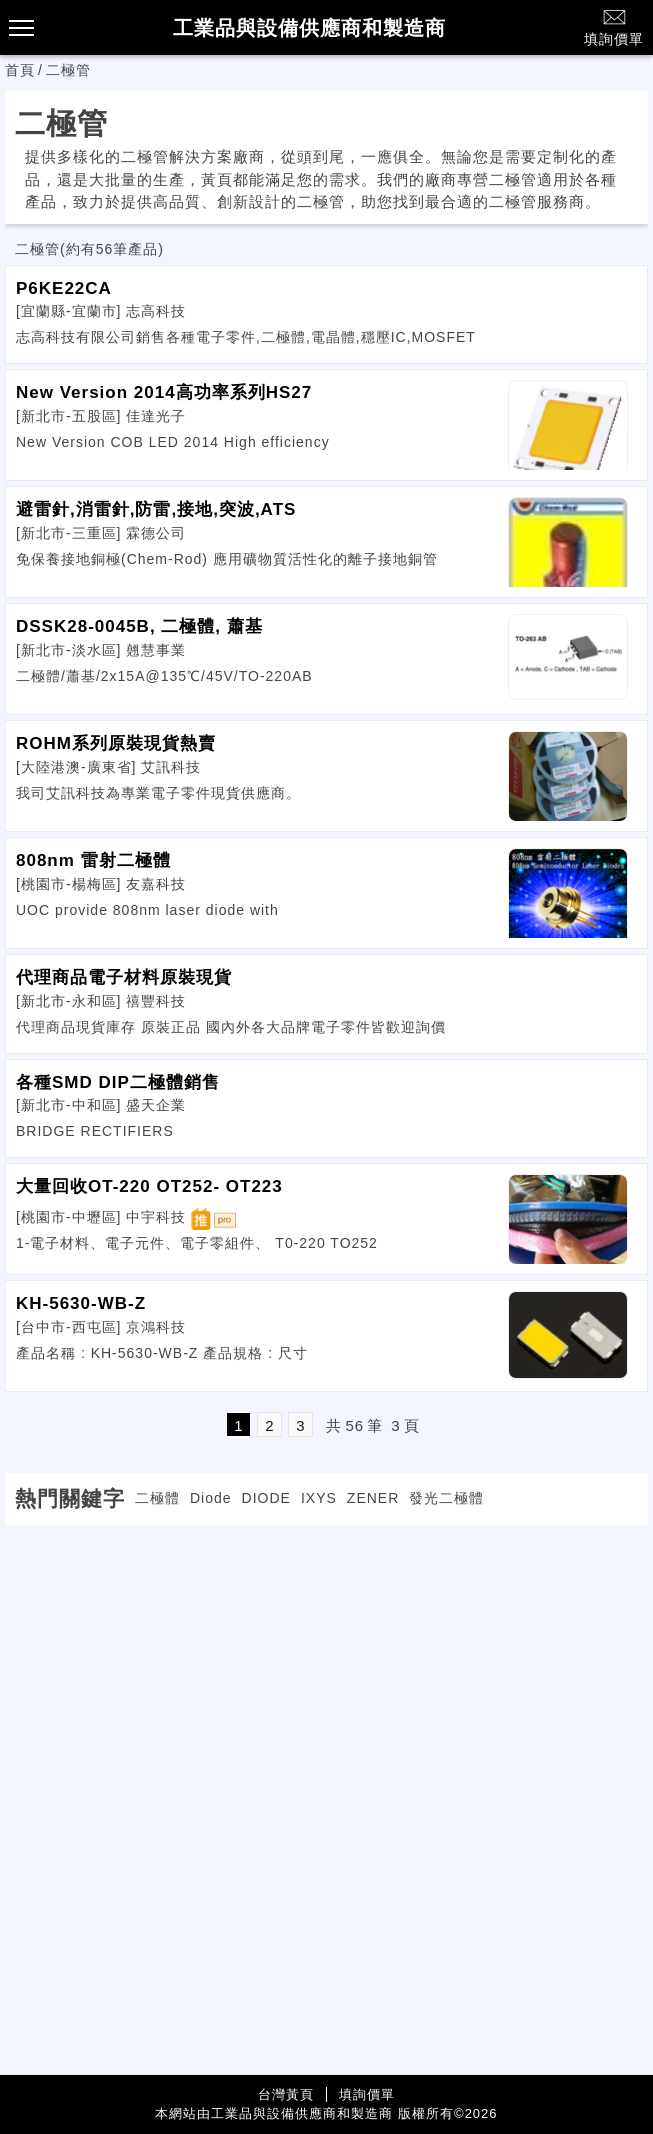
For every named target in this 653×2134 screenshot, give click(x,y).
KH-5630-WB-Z (81, 1303)
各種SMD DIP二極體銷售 (118, 1082)
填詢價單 (614, 26)
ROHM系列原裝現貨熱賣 (116, 743)
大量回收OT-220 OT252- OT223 (149, 1186)
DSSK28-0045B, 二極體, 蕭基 (139, 626)
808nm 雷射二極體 (93, 860)
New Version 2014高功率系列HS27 (164, 392)
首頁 (20, 70)
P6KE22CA (64, 288)
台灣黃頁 (286, 2094)
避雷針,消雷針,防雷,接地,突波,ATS (156, 509)
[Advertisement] (327, 1665)
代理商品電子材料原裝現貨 (124, 977)
